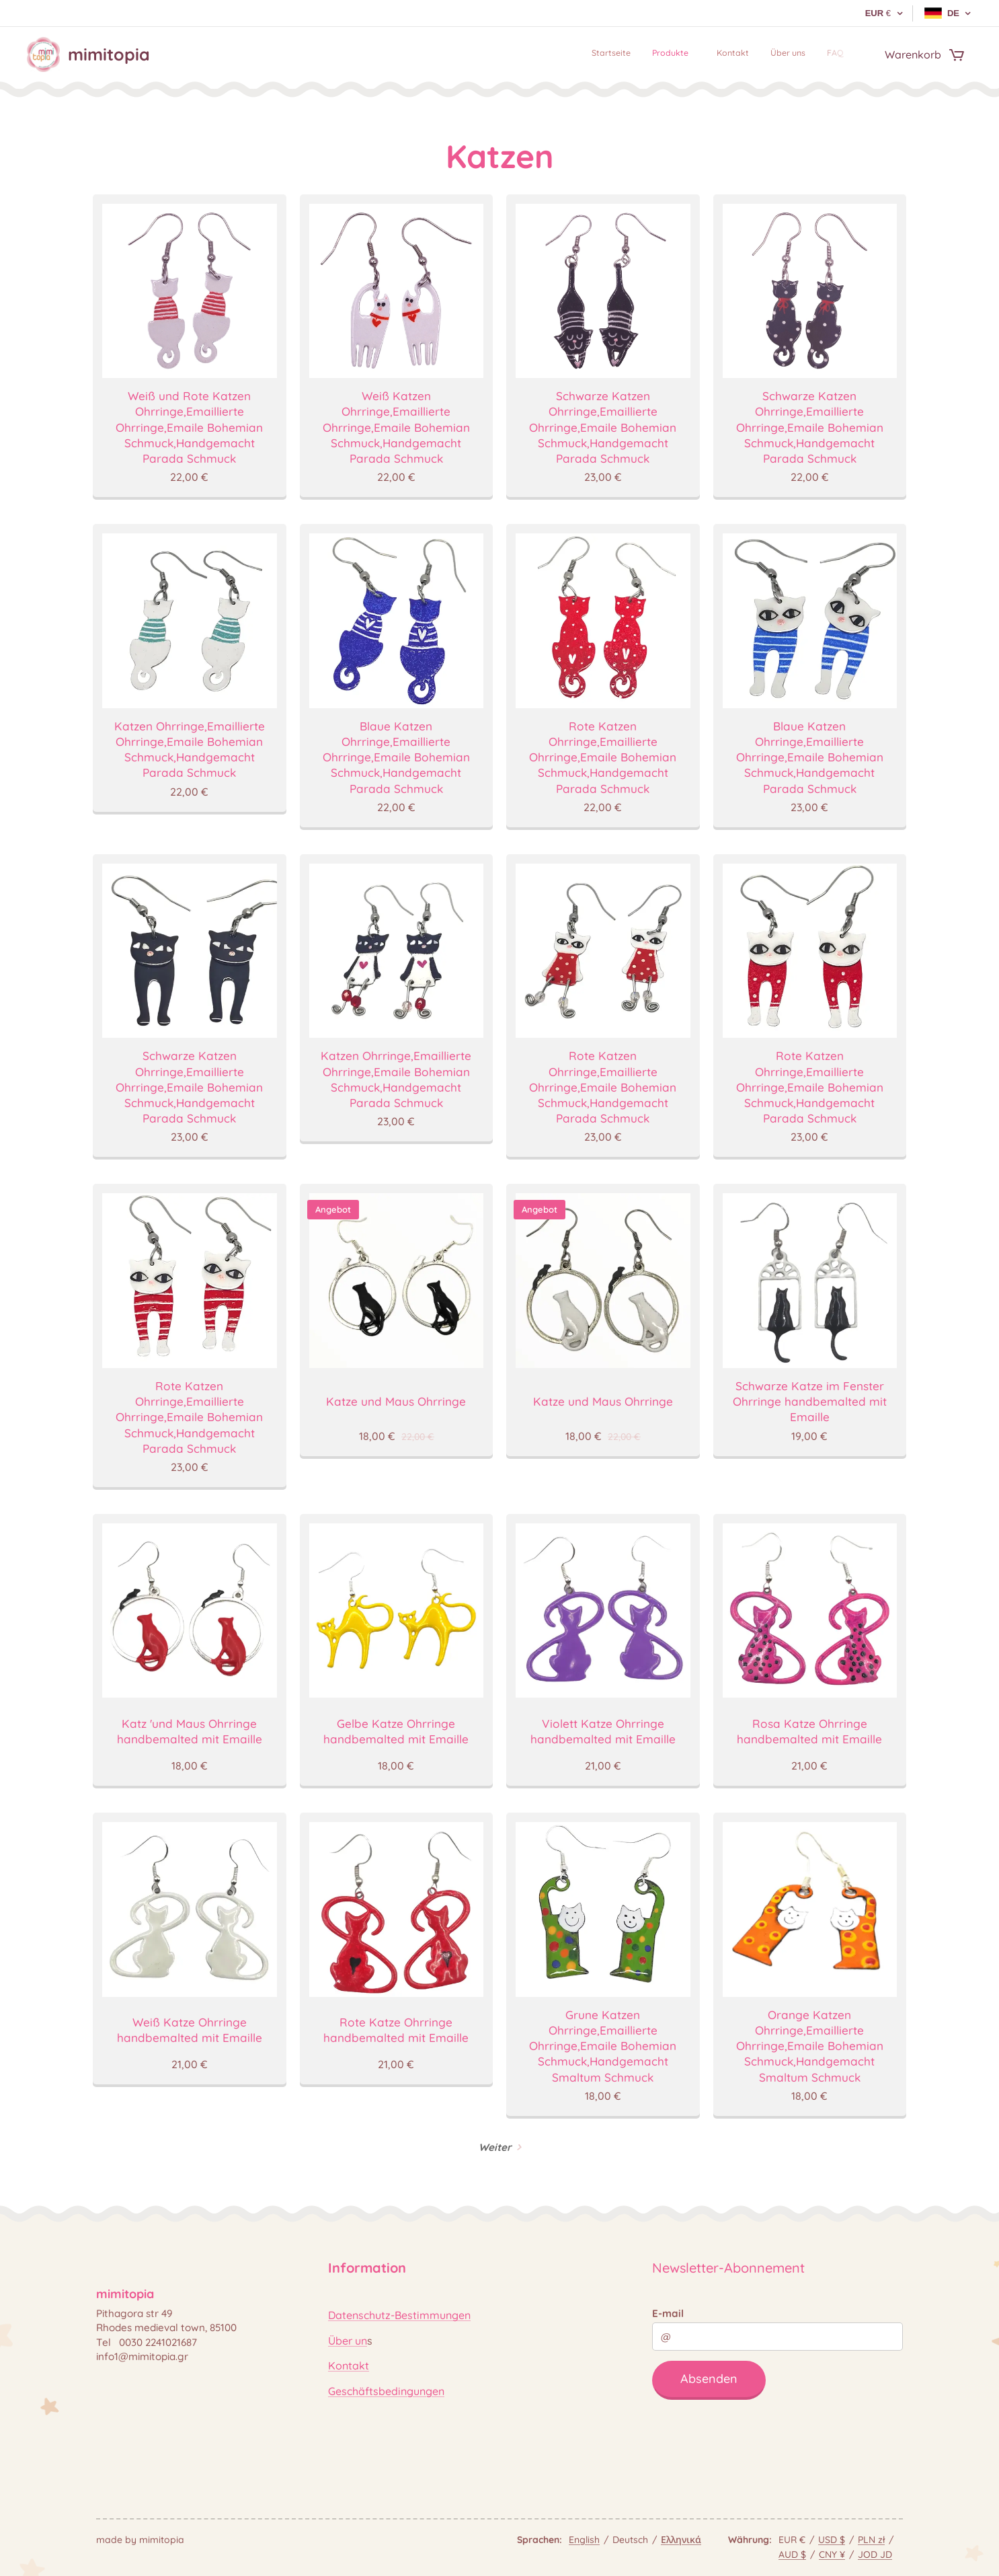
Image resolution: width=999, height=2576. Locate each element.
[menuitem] (755, 54)
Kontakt (348, 2365)
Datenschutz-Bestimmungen (399, 2315)
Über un (347, 2340)
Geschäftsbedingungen (386, 2391)
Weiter (495, 2147)
